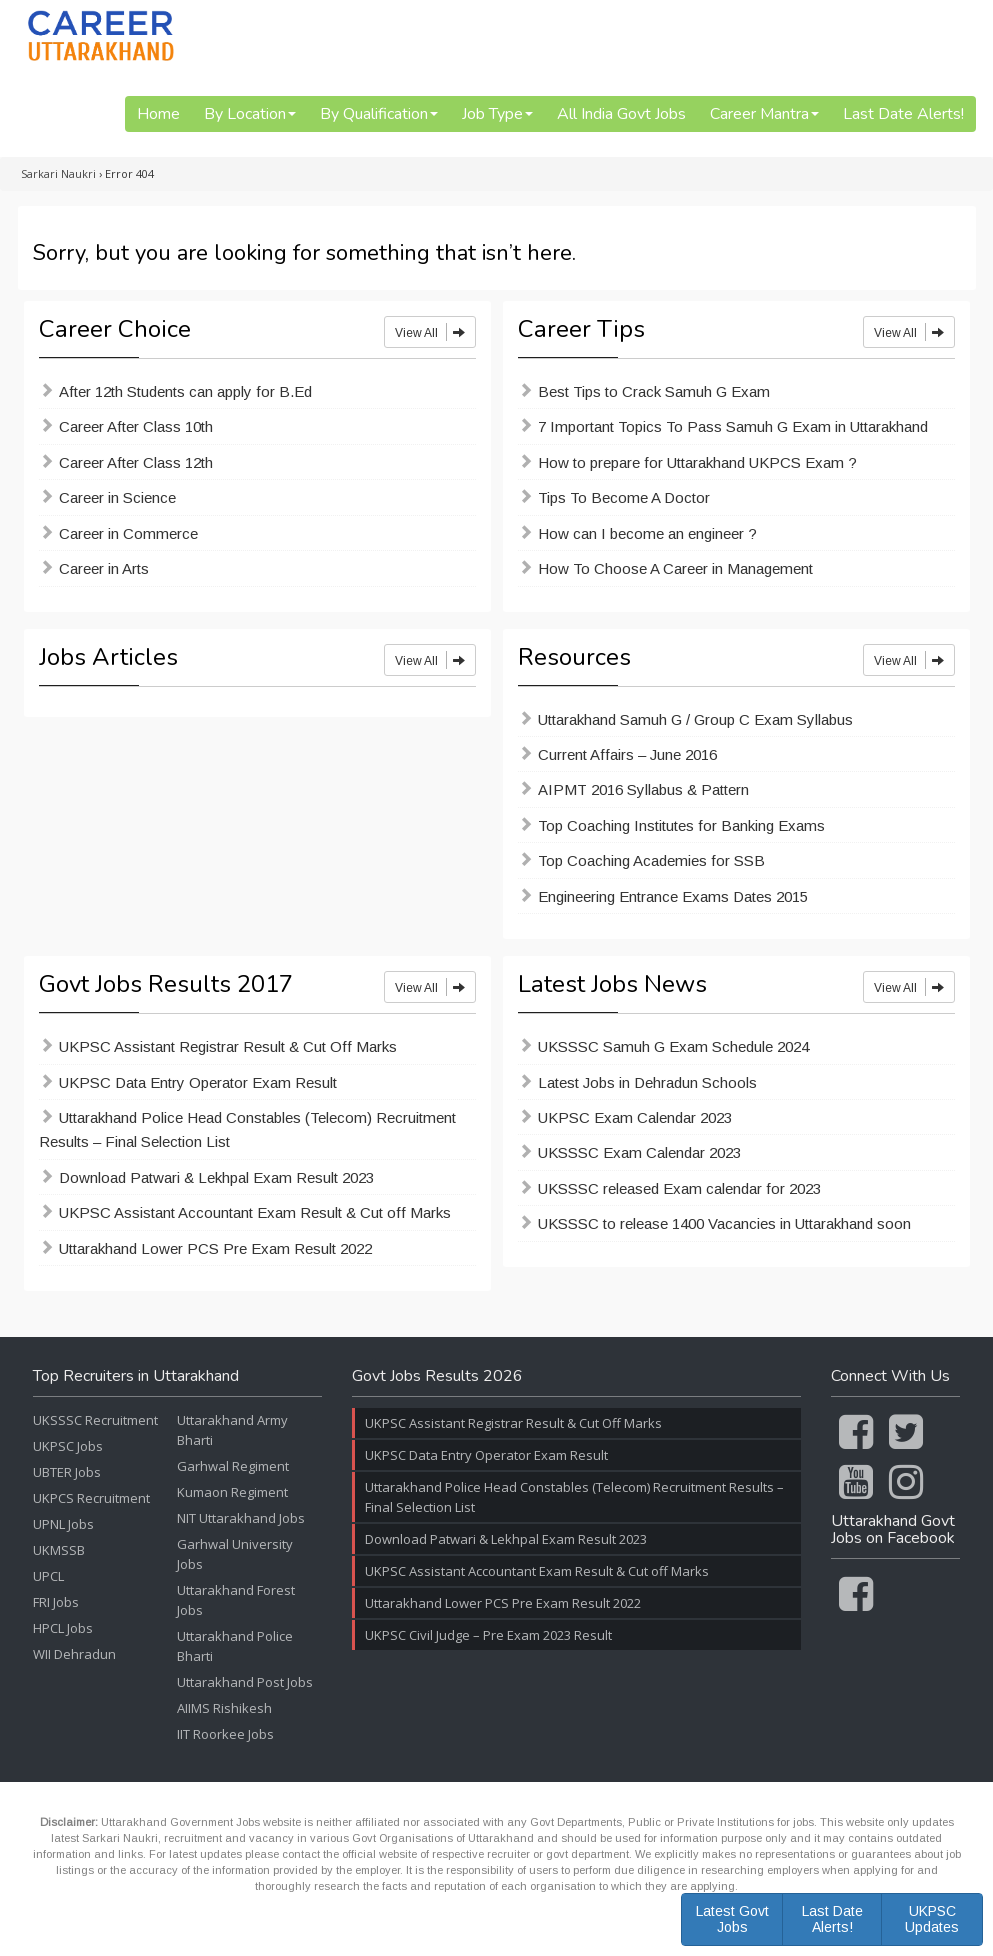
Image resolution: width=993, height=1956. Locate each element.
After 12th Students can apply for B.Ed (185, 391)
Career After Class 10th (136, 426)
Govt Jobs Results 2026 (437, 1377)
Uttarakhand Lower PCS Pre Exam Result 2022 (215, 1248)
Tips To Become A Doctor (624, 497)
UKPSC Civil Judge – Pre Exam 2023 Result (488, 1635)
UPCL (48, 1576)
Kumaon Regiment (232, 1492)
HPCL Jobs (63, 1628)
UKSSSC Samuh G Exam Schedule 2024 (673, 1046)
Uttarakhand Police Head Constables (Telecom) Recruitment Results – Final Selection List (247, 1129)
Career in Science (117, 497)
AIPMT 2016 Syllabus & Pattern (643, 789)
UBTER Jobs (67, 1472)
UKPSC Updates (932, 1918)
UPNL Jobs (63, 1524)
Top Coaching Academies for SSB (651, 860)
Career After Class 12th (136, 462)
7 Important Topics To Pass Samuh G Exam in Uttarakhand (733, 426)
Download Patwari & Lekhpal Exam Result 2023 (216, 1177)
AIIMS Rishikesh (224, 1708)
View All (430, 332)
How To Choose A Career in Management (675, 568)
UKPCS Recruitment (91, 1498)
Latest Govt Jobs (732, 1918)
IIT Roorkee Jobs (225, 1734)
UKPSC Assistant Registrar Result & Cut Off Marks (228, 1046)
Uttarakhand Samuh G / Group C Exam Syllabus (695, 719)
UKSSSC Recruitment (95, 1420)
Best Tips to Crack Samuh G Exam (654, 391)
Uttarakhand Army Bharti (232, 1430)
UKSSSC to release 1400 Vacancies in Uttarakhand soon (724, 1223)
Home (158, 114)
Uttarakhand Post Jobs (245, 1682)
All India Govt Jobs (621, 114)
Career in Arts (104, 568)
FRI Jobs (56, 1602)
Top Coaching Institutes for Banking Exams (681, 825)
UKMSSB (59, 1550)
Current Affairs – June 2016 (627, 754)
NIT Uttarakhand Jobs (241, 1518)
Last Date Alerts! (903, 114)
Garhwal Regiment (233, 1466)
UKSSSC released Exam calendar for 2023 (679, 1188)
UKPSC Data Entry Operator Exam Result (198, 1082)
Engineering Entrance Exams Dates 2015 (673, 896)
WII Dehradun (74, 1654)
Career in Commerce (128, 533)
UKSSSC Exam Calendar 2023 (639, 1152)
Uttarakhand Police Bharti (235, 1646)
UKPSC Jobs (68, 1446)
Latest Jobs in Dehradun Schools (647, 1082)
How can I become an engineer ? (647, 533)
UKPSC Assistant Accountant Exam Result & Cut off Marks (255, 1212)
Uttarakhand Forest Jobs (236, 1600)
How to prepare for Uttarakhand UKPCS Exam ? (697, 462)
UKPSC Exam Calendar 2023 (635, 1117)
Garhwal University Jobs (235, 1554)
